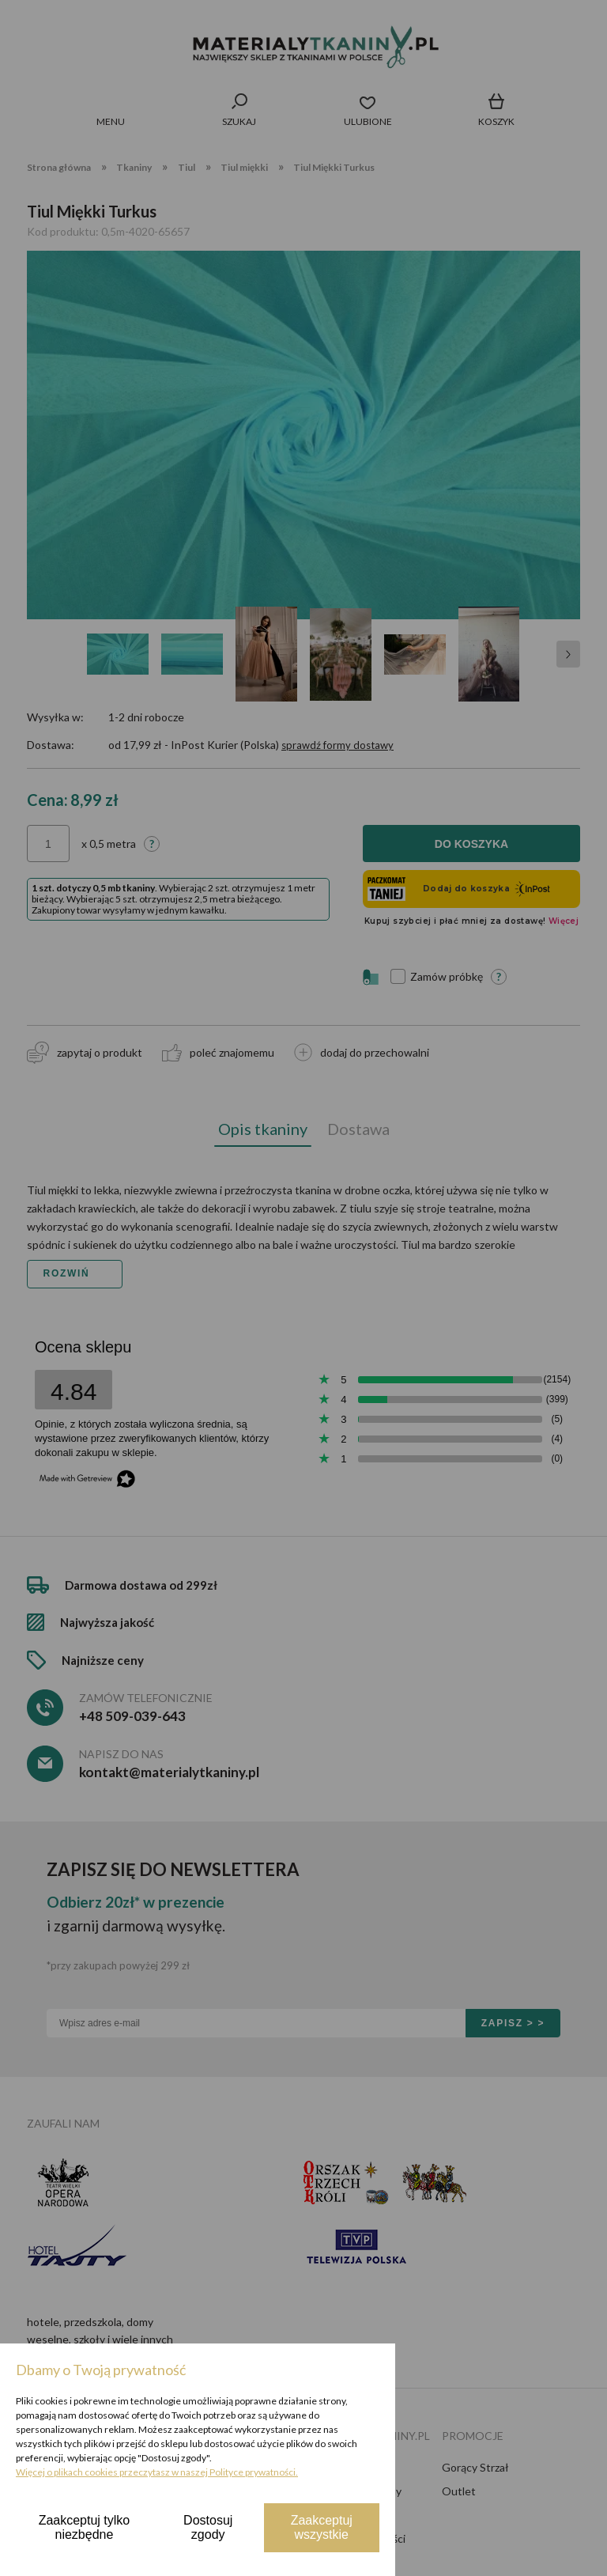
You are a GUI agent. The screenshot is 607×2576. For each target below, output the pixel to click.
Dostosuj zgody (207, 2527)
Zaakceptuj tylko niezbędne (84, 2527)
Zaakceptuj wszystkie (322, 2527)
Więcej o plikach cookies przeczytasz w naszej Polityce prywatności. (157, 2472)
